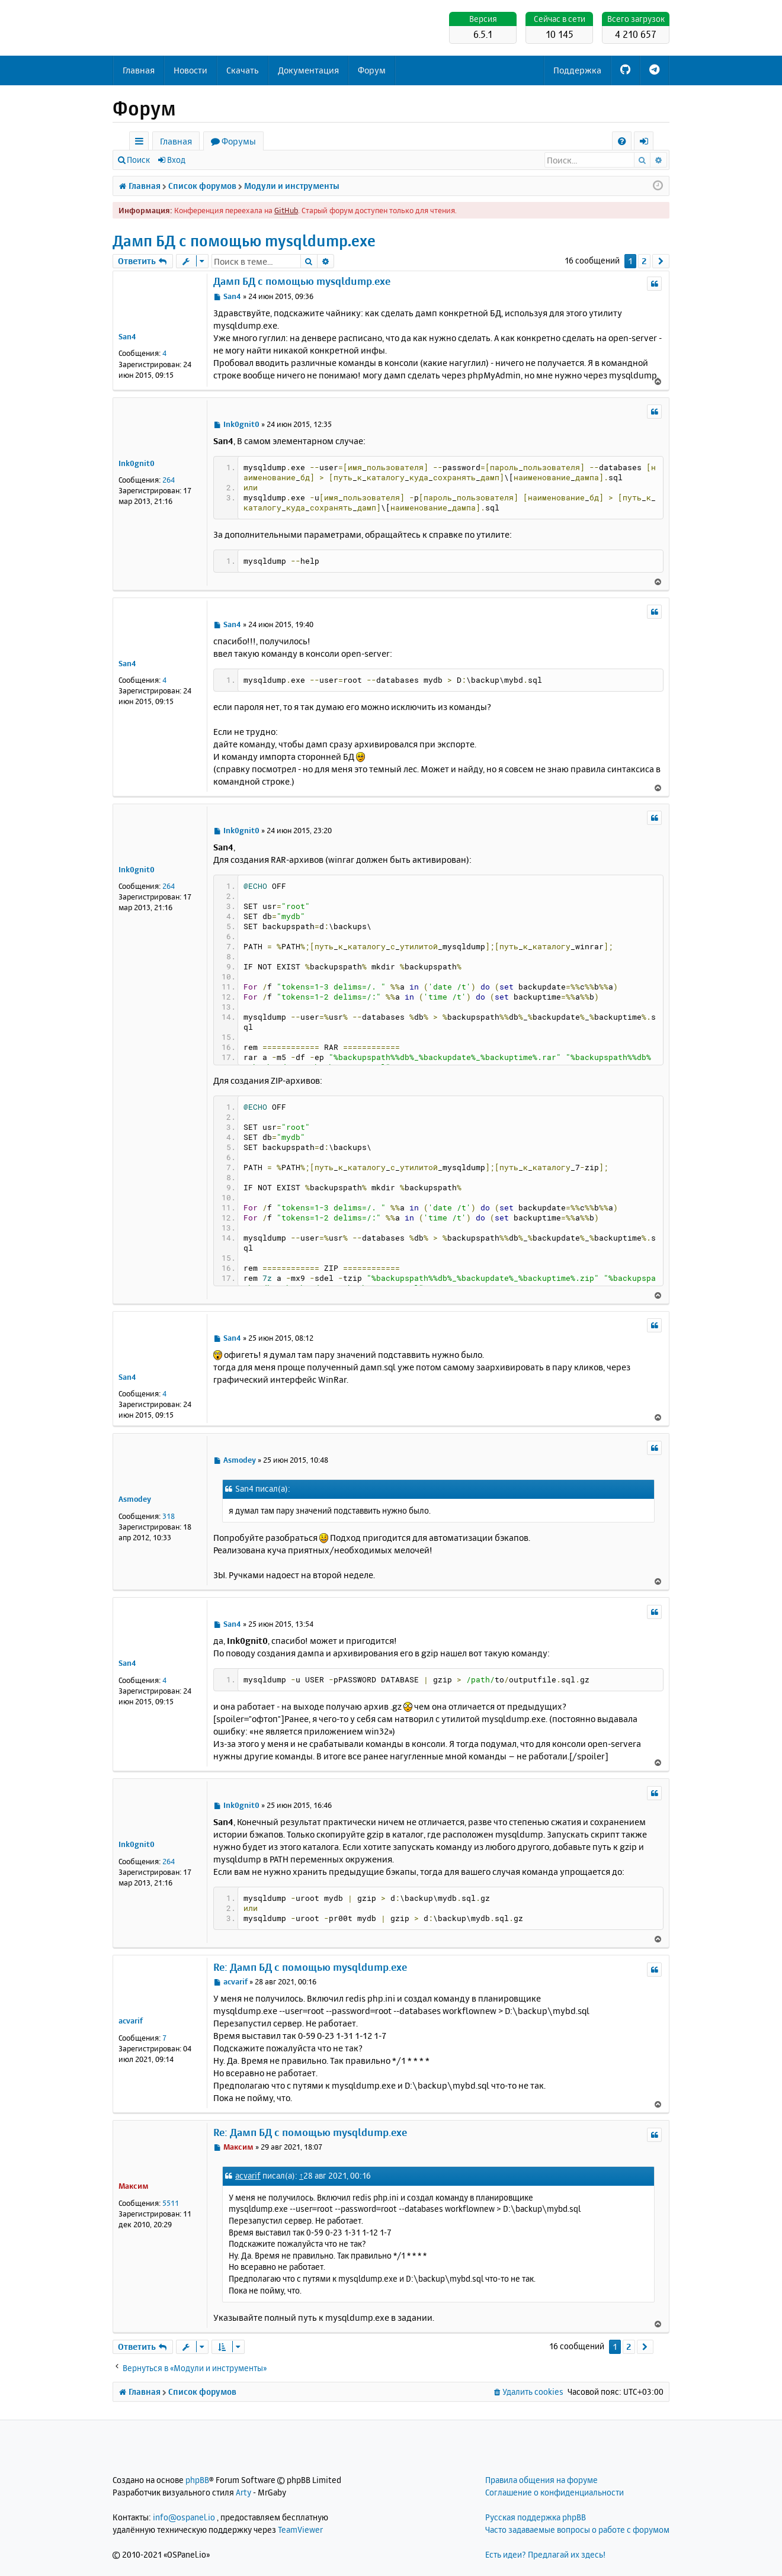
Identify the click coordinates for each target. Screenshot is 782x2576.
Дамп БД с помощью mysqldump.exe (244, 241)
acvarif (130, 2020)
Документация (308, 70)
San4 (127, 336)
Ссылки (141, 143)
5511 (170, 2203)
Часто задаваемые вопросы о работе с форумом (577, 2529)
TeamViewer (300, 2529)
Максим (133, 2185)
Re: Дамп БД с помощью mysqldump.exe (310, 1967)
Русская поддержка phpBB (535, 2517)
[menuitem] (622, 141)
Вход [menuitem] (648, 143)
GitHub (286, 210)
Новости (190, 70)
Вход (176, 160)
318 (168, 1516)
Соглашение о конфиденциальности (554, 2492)
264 (168, 479)
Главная (139, 70)
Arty (243, 2492)
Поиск (138, 160)
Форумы (239, 141)
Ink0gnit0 (136, 463)
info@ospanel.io (184, 2517)
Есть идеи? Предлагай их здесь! (545, 2554)
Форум (372, 70)
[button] (660, 261)
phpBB (197, 2480)
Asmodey (134, 1499)
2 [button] (644, 260)
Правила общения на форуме (541, 2480)
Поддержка (577, 70)
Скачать (242, 70)
